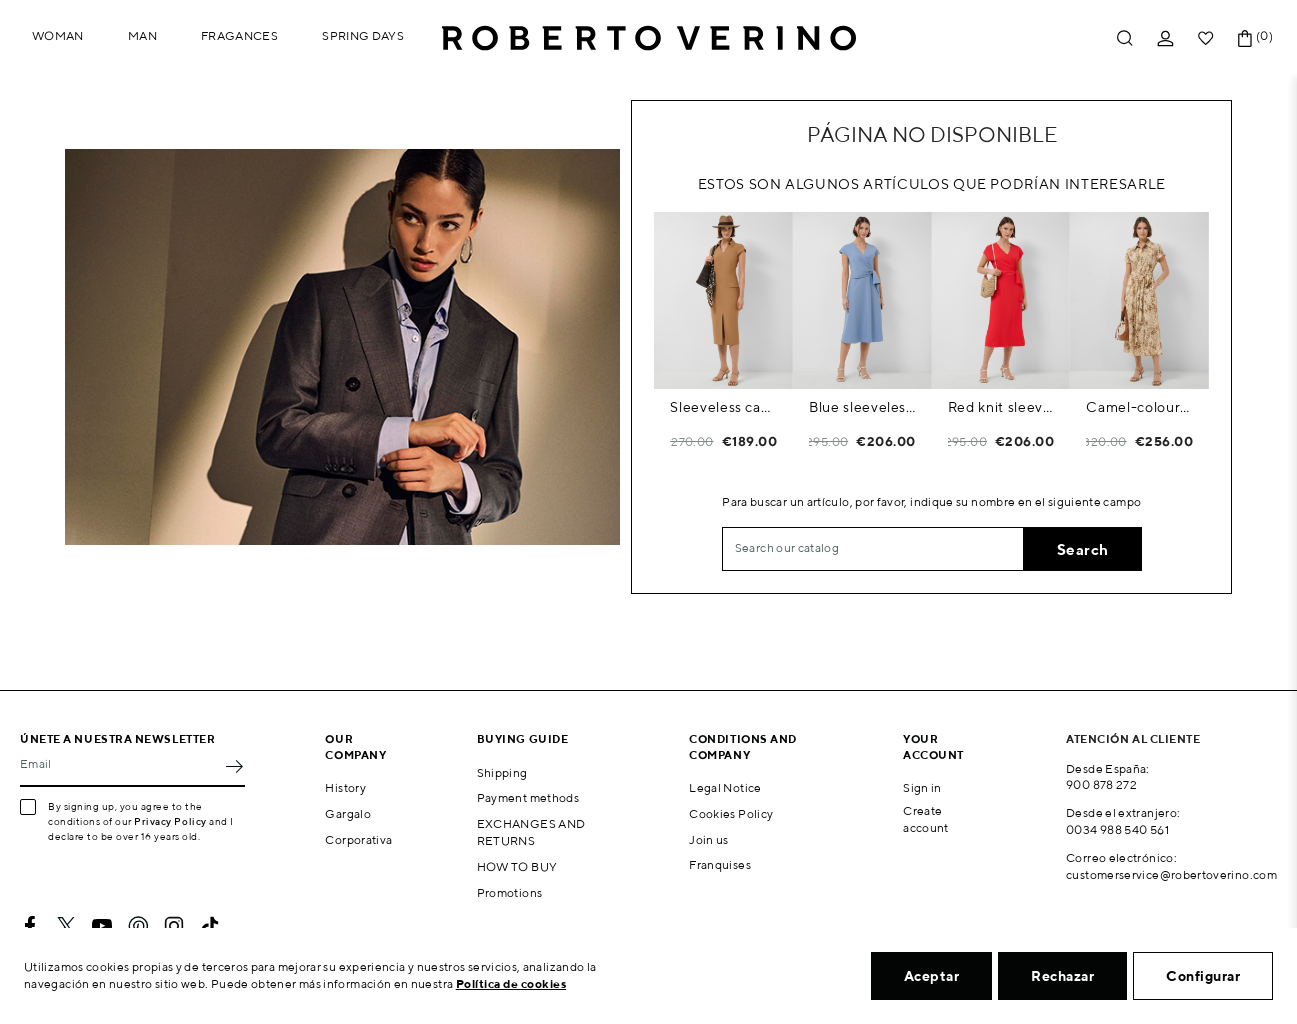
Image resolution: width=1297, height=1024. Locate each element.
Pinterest (138, 926)
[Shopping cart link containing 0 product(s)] (1245, 38)
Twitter (66, 926)
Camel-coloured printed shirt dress (1139, 407)
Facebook (30, 926)
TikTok (210, 926)
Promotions (510, 892)
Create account (926, 819)
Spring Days (363, 35)
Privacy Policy (170, 821)
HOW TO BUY (517, 866)
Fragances (239, 35)
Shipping (502, 772)
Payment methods (528, 797)
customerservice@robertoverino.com (1171, 874)
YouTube (102, 926)
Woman (58, 35)
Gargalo (348, 813)
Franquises (720, 864)
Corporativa (358, 839)
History (345, 787)
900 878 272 (1101, 784)
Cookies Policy (731, 813)
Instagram (174, 926)
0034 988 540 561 (1117, 829)
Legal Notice (725, 787)
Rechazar (1062, 976)
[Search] (873, 549)
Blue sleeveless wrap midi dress (862, 407)
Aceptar (932, 976)
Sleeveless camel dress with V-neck (723, 407)
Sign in (922, 787)
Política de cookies (511, 983)
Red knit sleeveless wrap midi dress (1001, 407)
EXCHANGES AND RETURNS (531, 832)
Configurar (1203, 976)
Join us (709, 839)
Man (142, 35)
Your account (933, 746)
